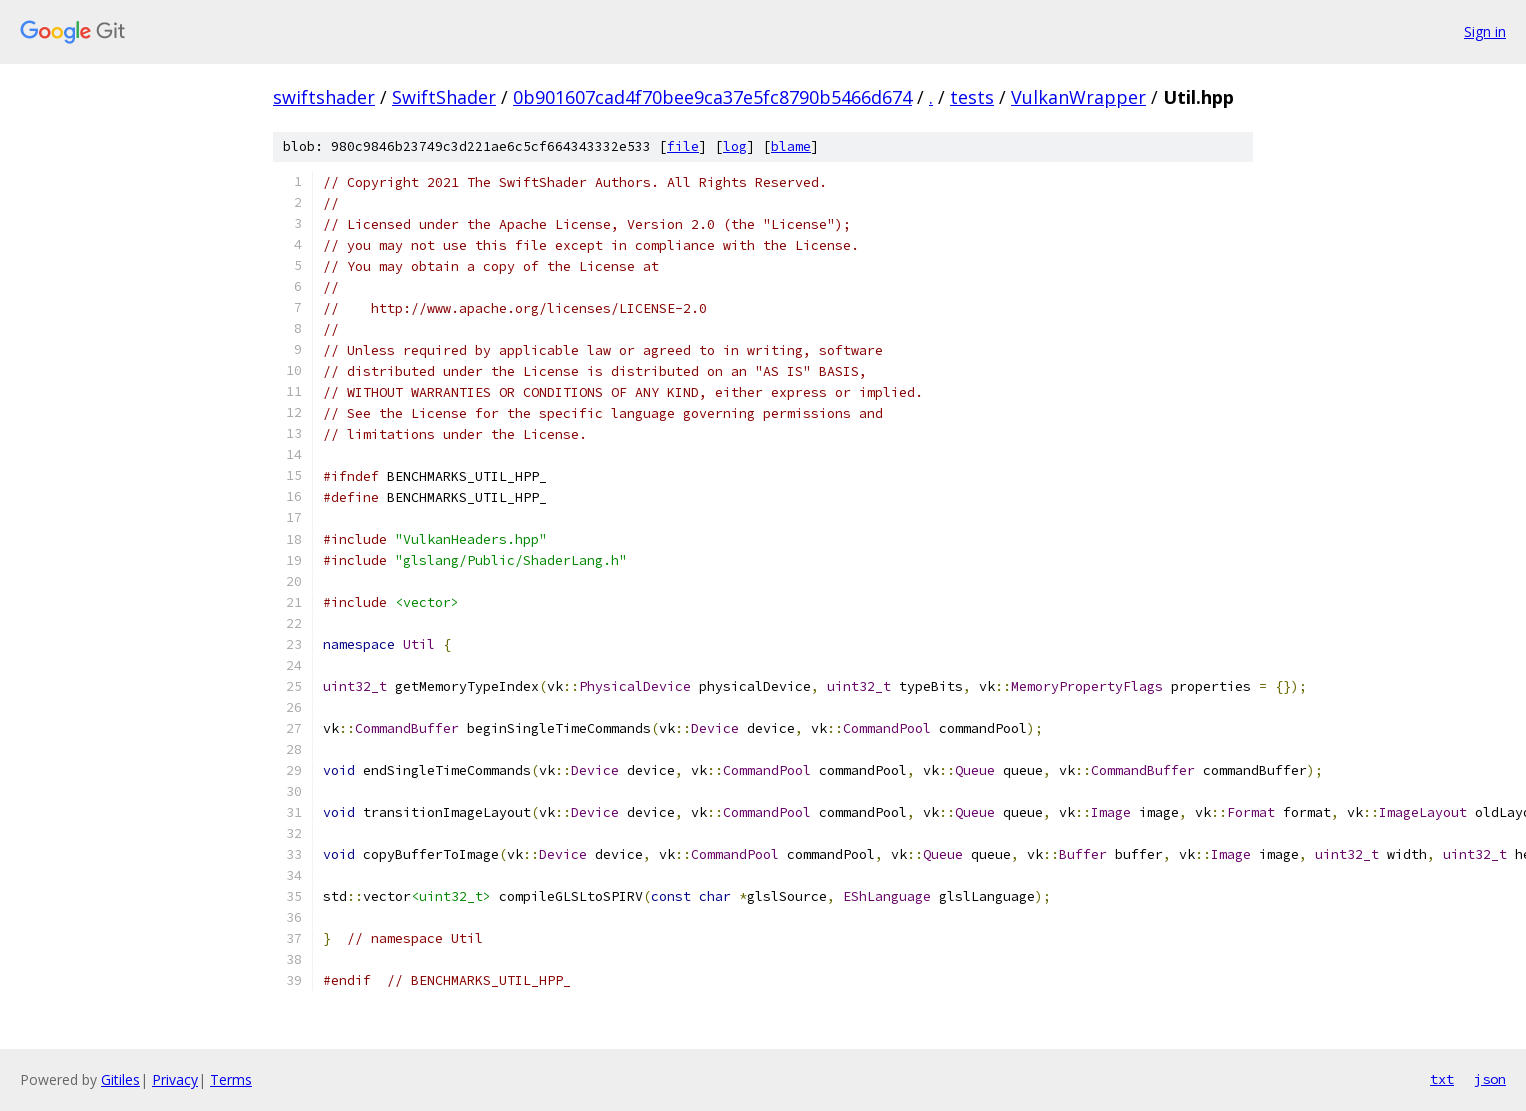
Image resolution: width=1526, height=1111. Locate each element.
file (683, 146)
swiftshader (324, 97)
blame (791, 146)
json (1490, 1079)
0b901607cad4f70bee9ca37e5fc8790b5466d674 (712, 97)
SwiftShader (444, 97)
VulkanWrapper (1078, 97)
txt (1442, 1079)
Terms (231, 1079)
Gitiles (120, 1079)
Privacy (175, 1079)
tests (972, 97)
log (735, 146)
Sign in (1485, 31)
